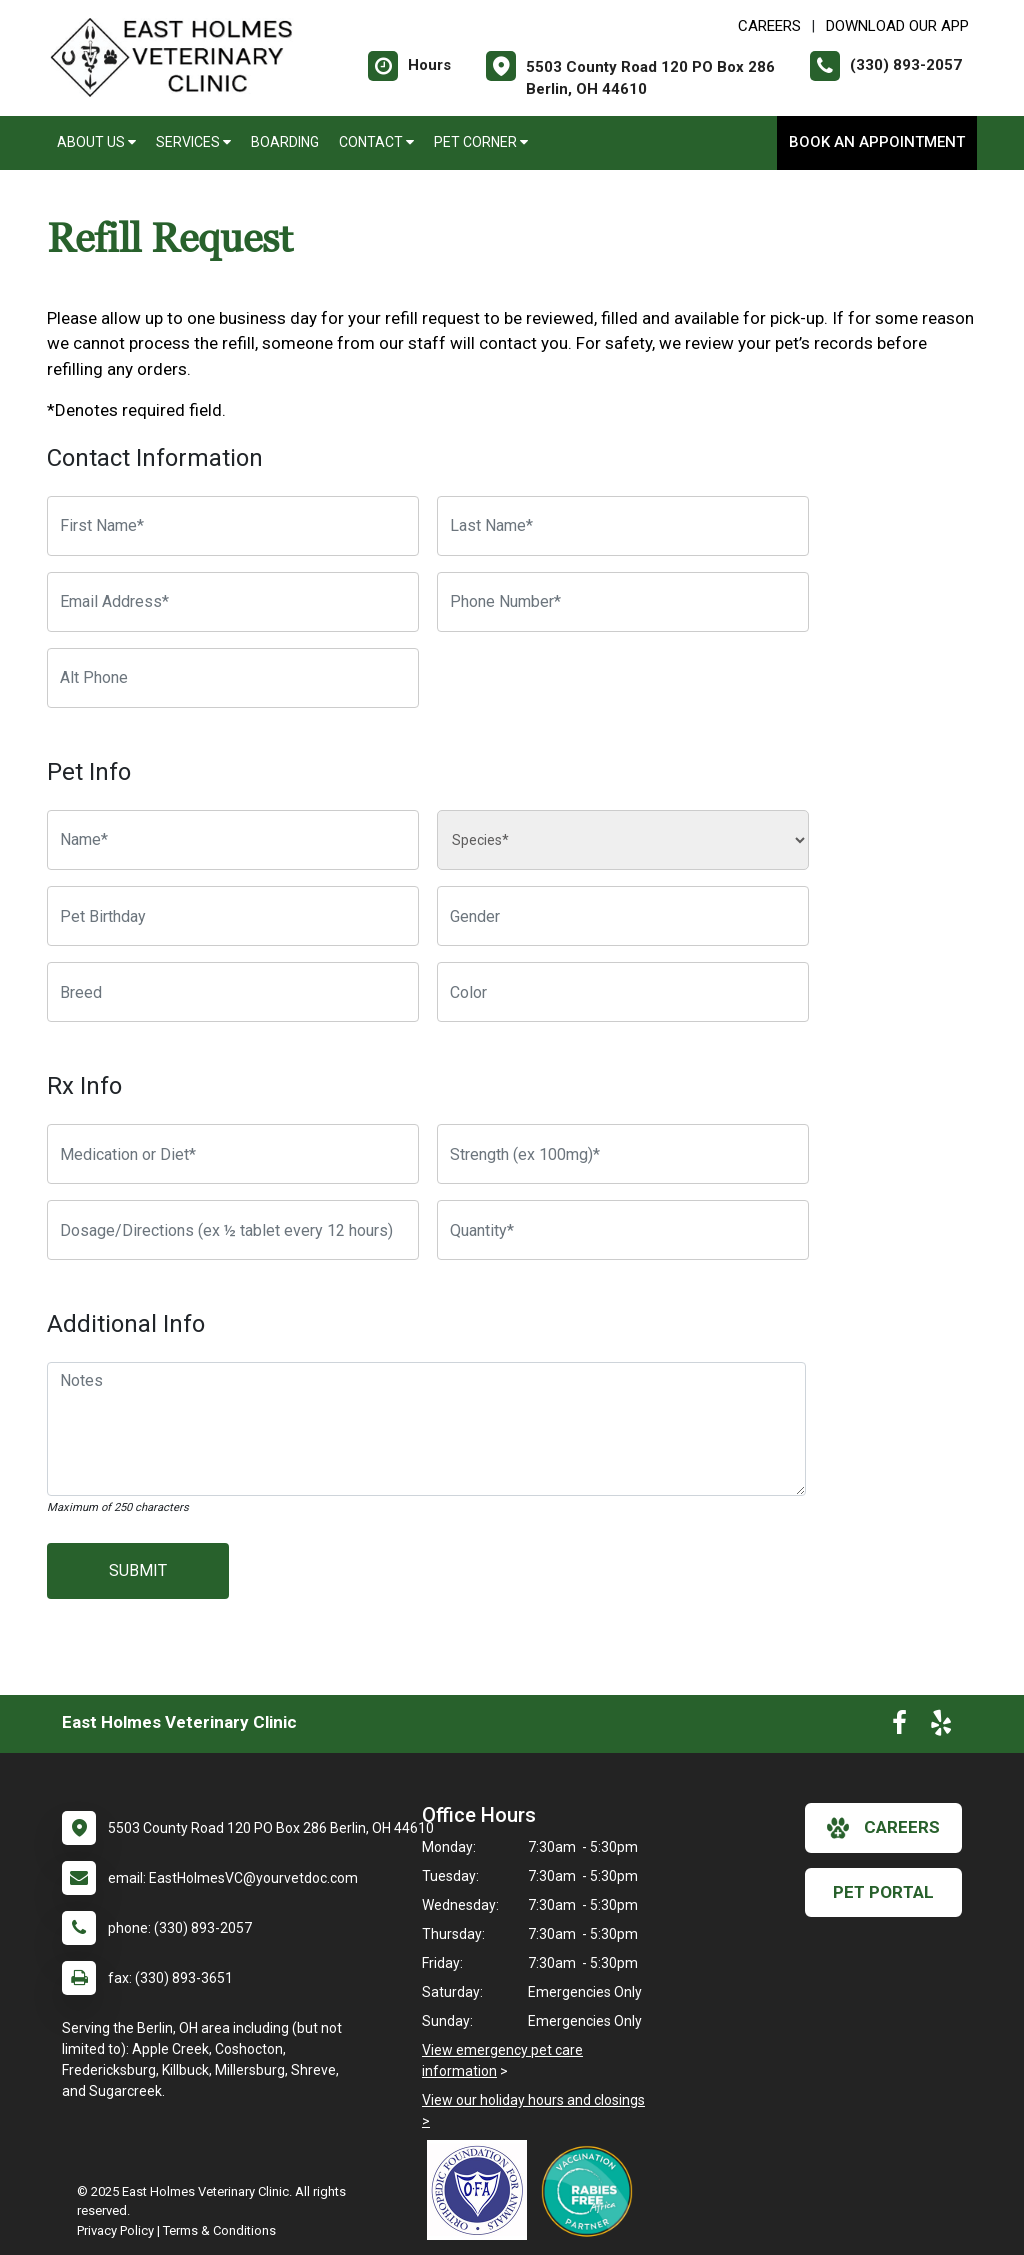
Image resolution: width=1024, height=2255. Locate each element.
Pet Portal (883, 1892)
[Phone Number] (623, 602)
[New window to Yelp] (941, 1727)
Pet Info (89, 772)
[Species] (623, 840)
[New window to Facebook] (899, 1727)
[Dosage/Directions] (233, 1230)
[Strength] (623, 1154)
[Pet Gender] (623, 916)
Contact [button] (376, 142)
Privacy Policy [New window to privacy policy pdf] (115, 2230)
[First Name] (233, 526)
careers (883, 1828)
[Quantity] (623, 1230)
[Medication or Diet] (233, 1154)
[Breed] (233, 992)
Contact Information (155, 458)
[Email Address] (233, 602)
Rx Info (84, 1086)
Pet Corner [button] (481, 142)
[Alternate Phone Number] (233, 678)
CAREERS (769, 26)
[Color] (623, 992)
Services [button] (193, 142)
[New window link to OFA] (482, 2190)
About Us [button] (96, 142)
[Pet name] (233, 840)
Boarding (285, 142)
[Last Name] (623, 526)
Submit (138, 1570)
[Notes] (426, 1429)
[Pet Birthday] (233, 916)
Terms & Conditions (219, 2230)
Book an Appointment (877, 142)
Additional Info (126, 1324)
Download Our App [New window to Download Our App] (897, 26)
